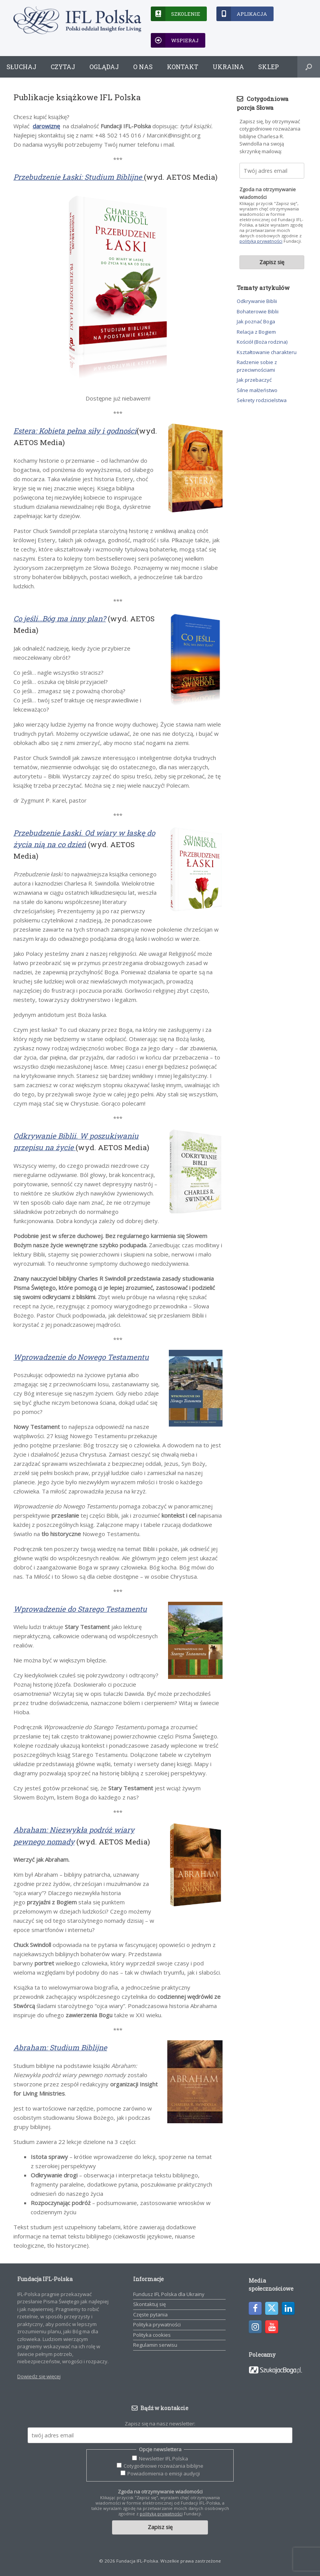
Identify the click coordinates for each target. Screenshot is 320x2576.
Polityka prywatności (157, 2324)
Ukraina (228, 67)
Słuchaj (21, 67)
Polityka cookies (152, 2334)
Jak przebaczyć (254, 379)
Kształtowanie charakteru (267, 352)
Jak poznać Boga (256, 321)
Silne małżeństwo (257, 390)
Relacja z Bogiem (256, 331)
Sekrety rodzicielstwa (262, 400)
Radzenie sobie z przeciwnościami (257, 366)
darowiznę (46, 126)
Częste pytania (150, 2314)
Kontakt (182, 67)
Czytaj (63, 67)
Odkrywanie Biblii (257, 301)
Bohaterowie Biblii (258, 311)
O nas (143, 67)
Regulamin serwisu (155, 2344)
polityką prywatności (260, 241)
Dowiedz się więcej (39, 2376)
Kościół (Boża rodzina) (262, 341)
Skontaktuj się (149, 2304)
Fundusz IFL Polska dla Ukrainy (169, 2294)
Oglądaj (104, 67)
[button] (308, 67)
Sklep (268, 67)
